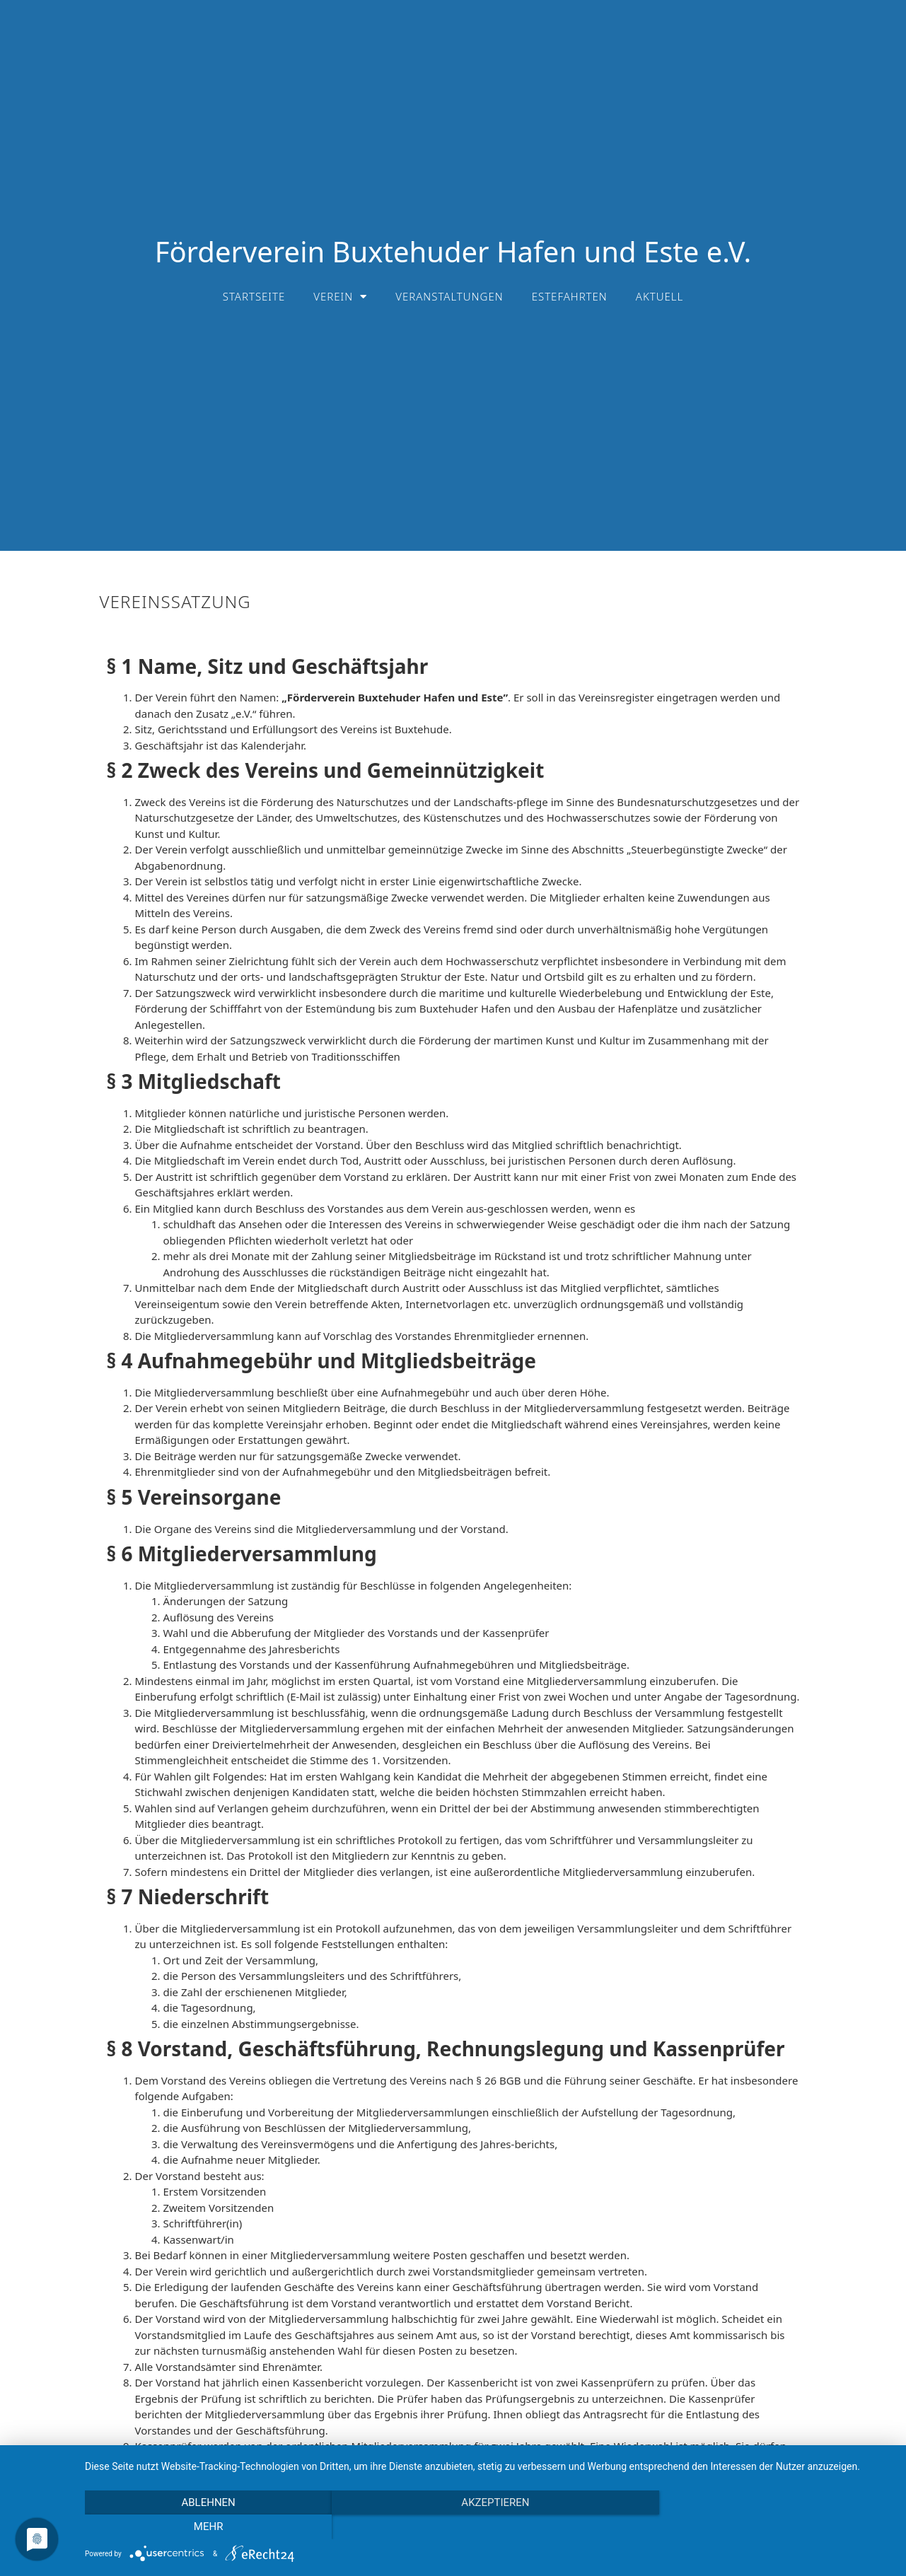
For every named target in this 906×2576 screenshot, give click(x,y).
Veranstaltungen (449, 296)
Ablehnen (206, 2526)
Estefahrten (570, 296)
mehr (771, 2526)
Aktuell (659, 296)
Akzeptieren (488, 2526)
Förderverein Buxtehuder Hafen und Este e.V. (453, 251)
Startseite (254, 296)
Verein (340, 296)
